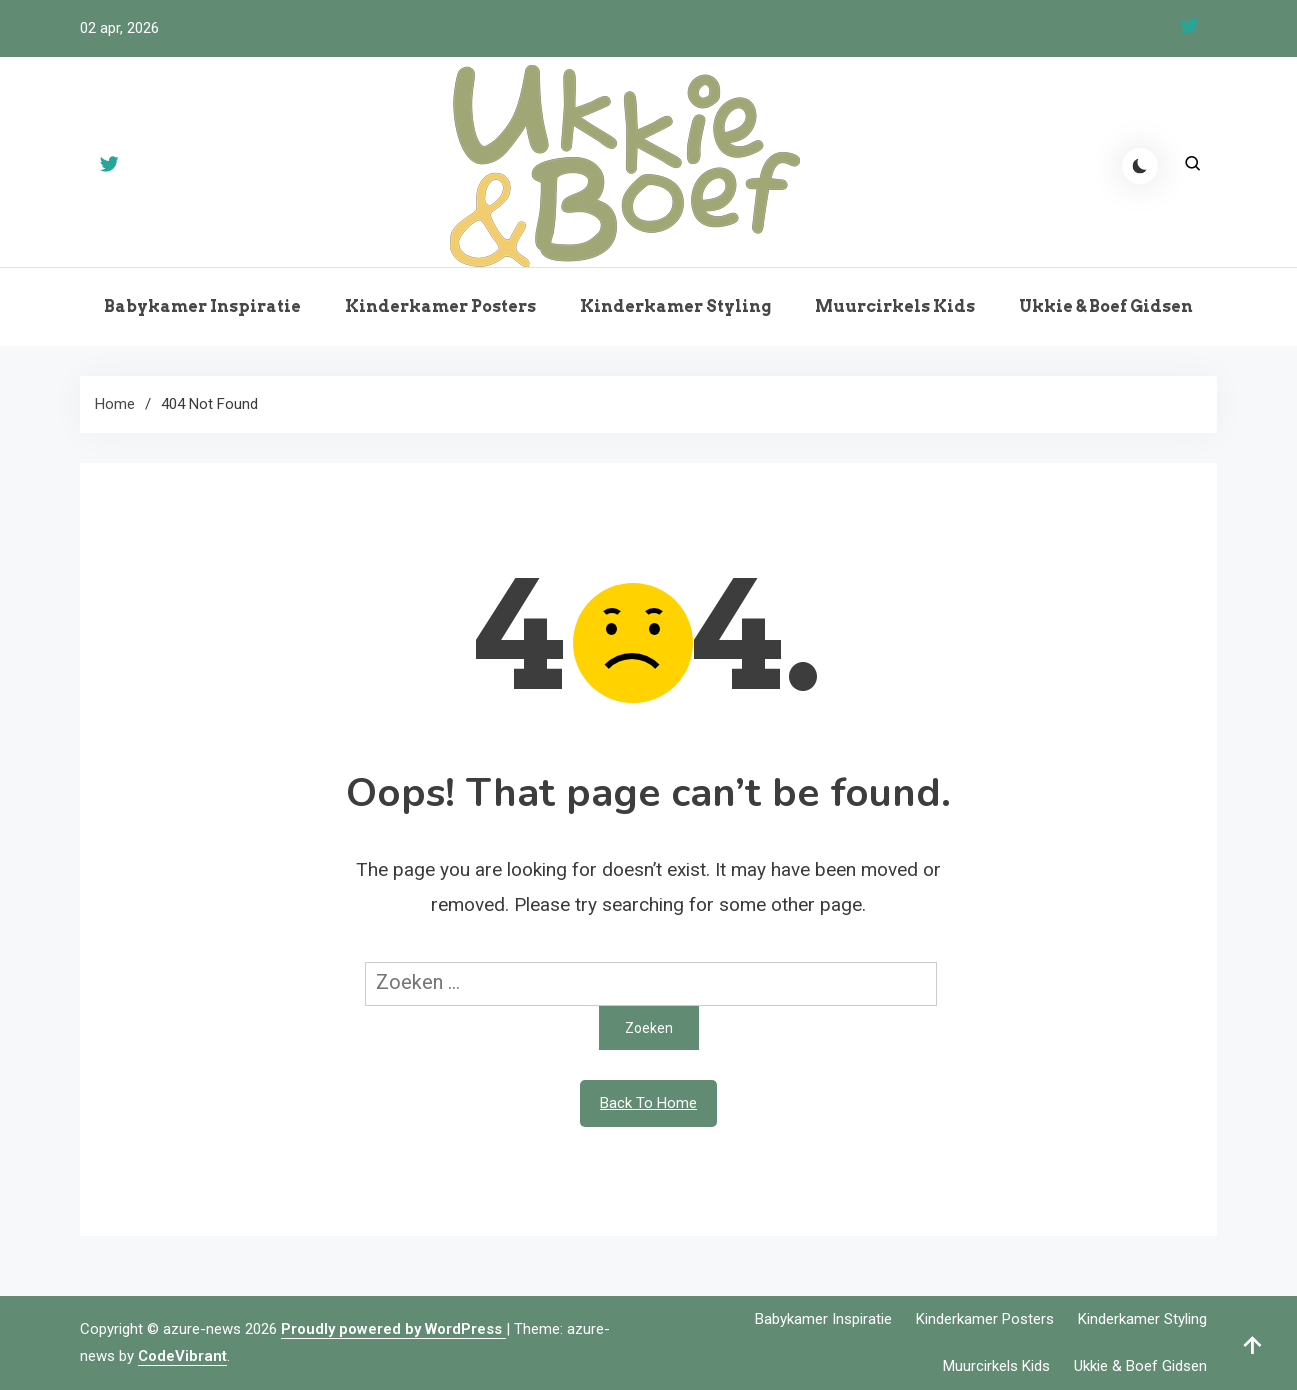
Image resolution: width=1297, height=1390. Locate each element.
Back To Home (648, 1103)
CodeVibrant (182, 1356)
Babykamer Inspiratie (202, 306)
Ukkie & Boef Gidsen (1106, 306)
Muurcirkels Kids (895, 306)
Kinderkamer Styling (675, 306)
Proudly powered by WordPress (393, 1329)
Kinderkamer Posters (440, 306)
